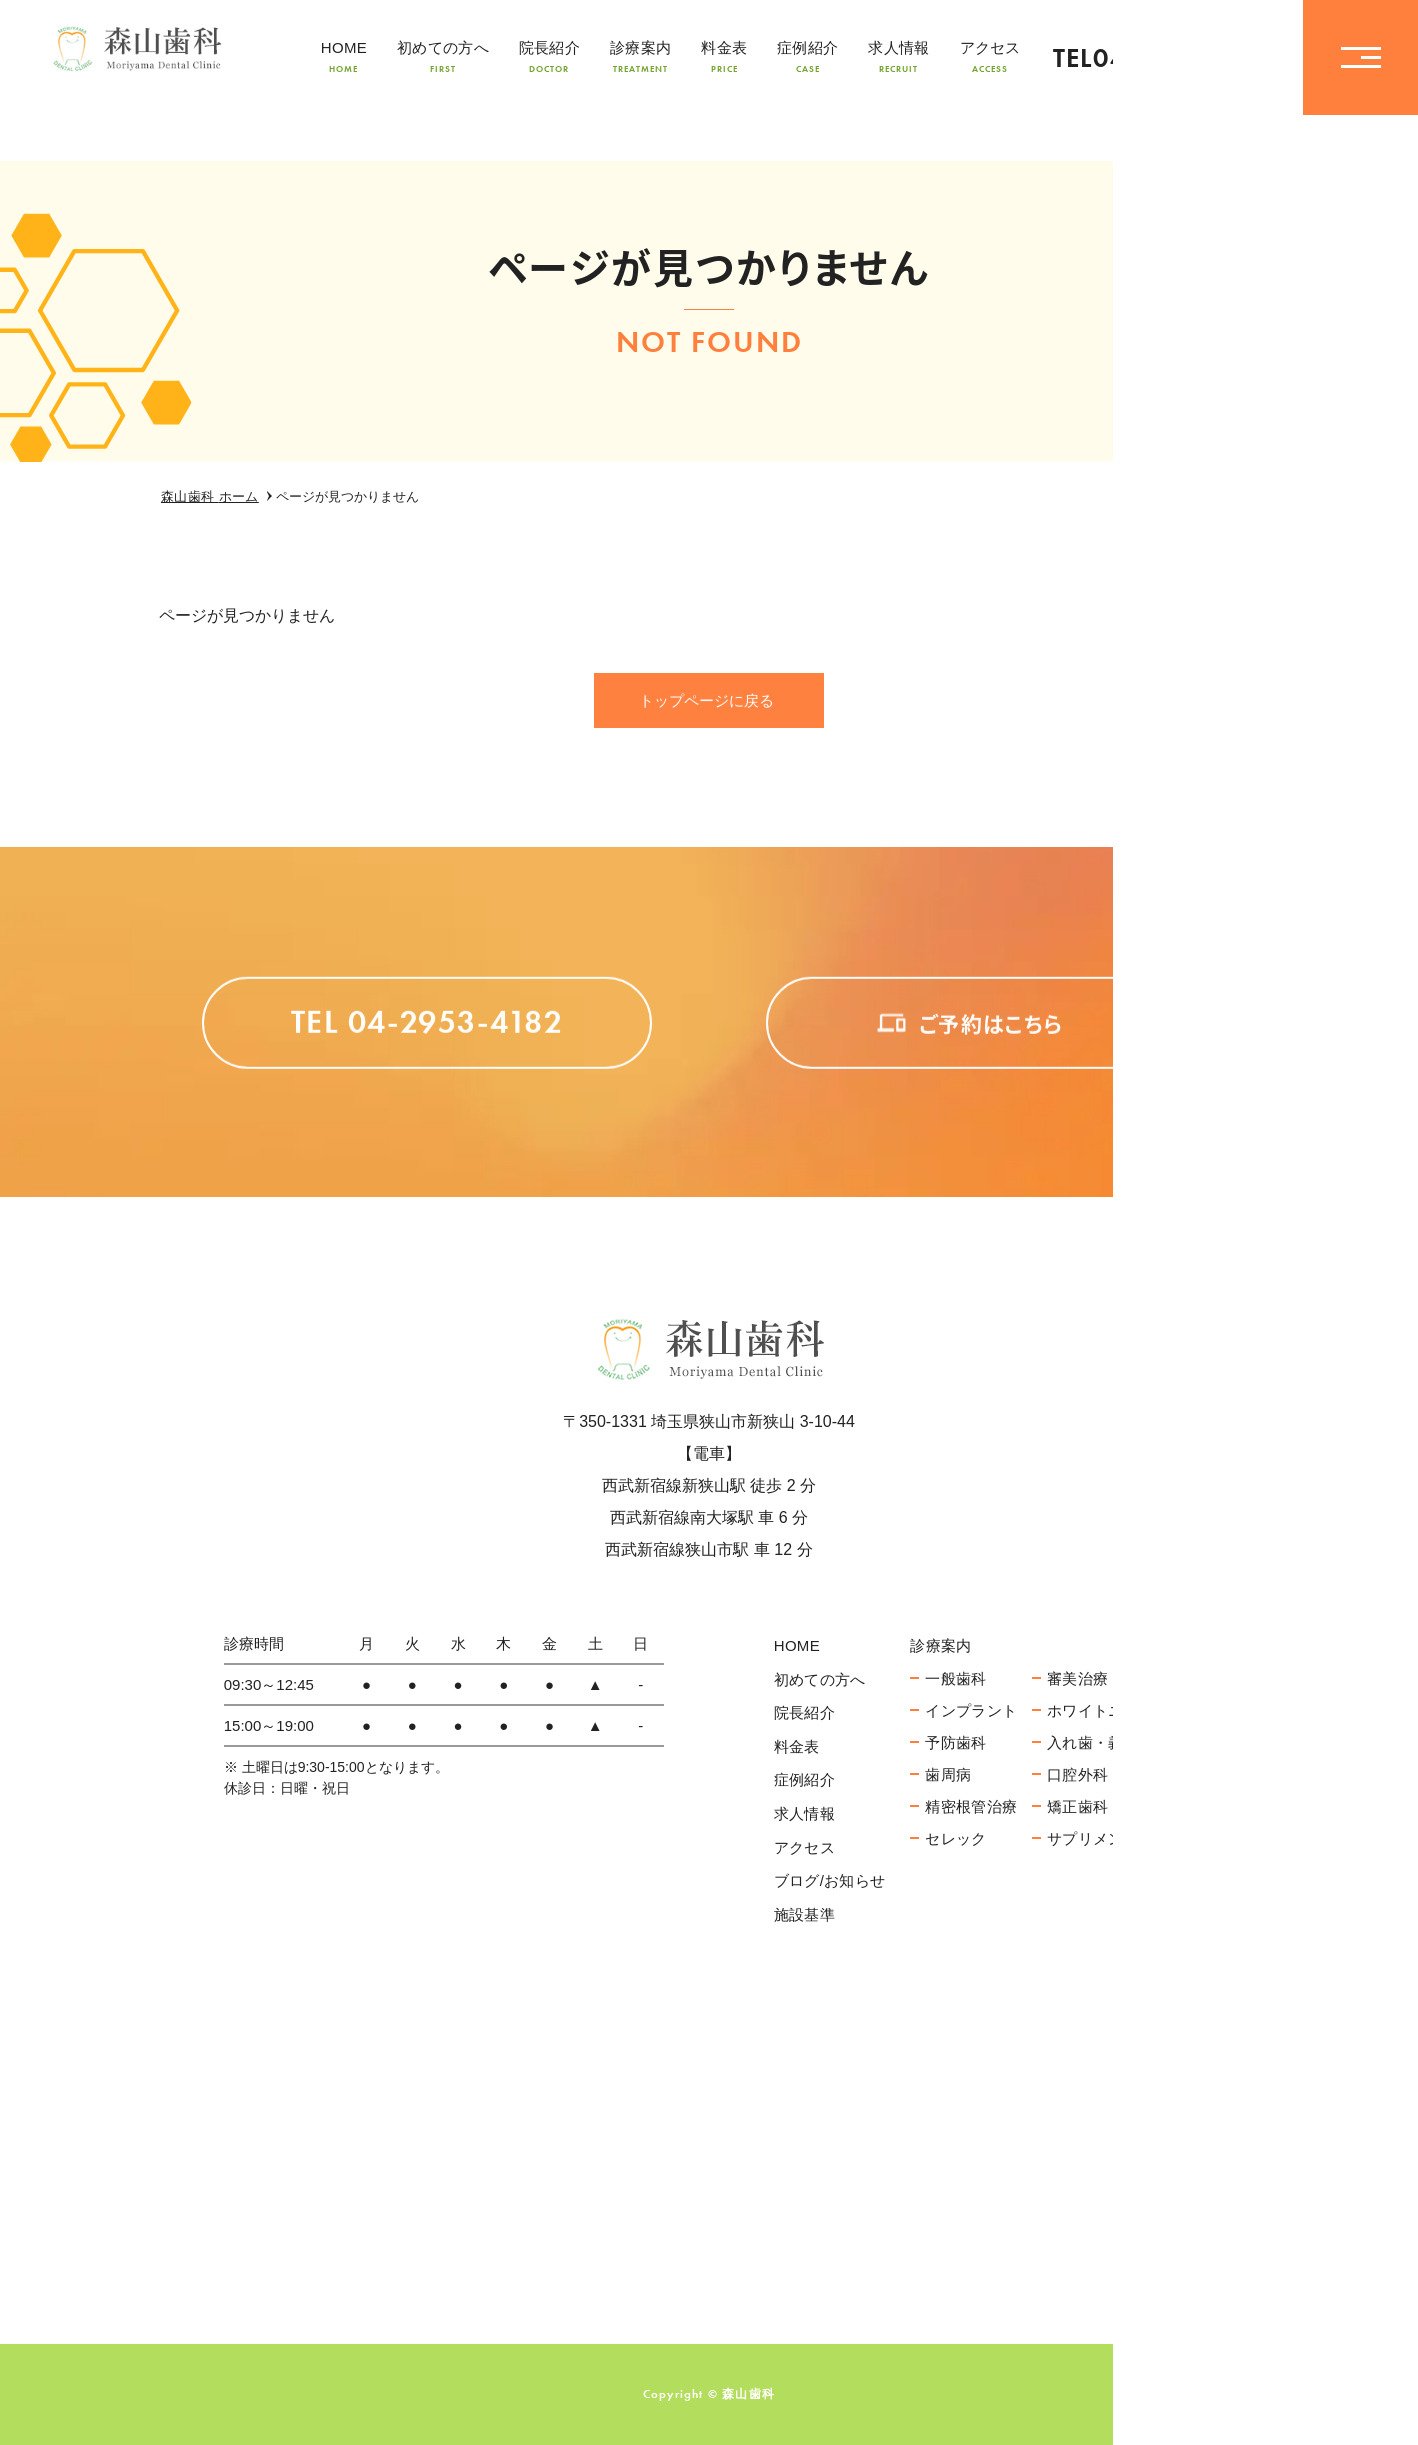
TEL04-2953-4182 (1163, 57)
